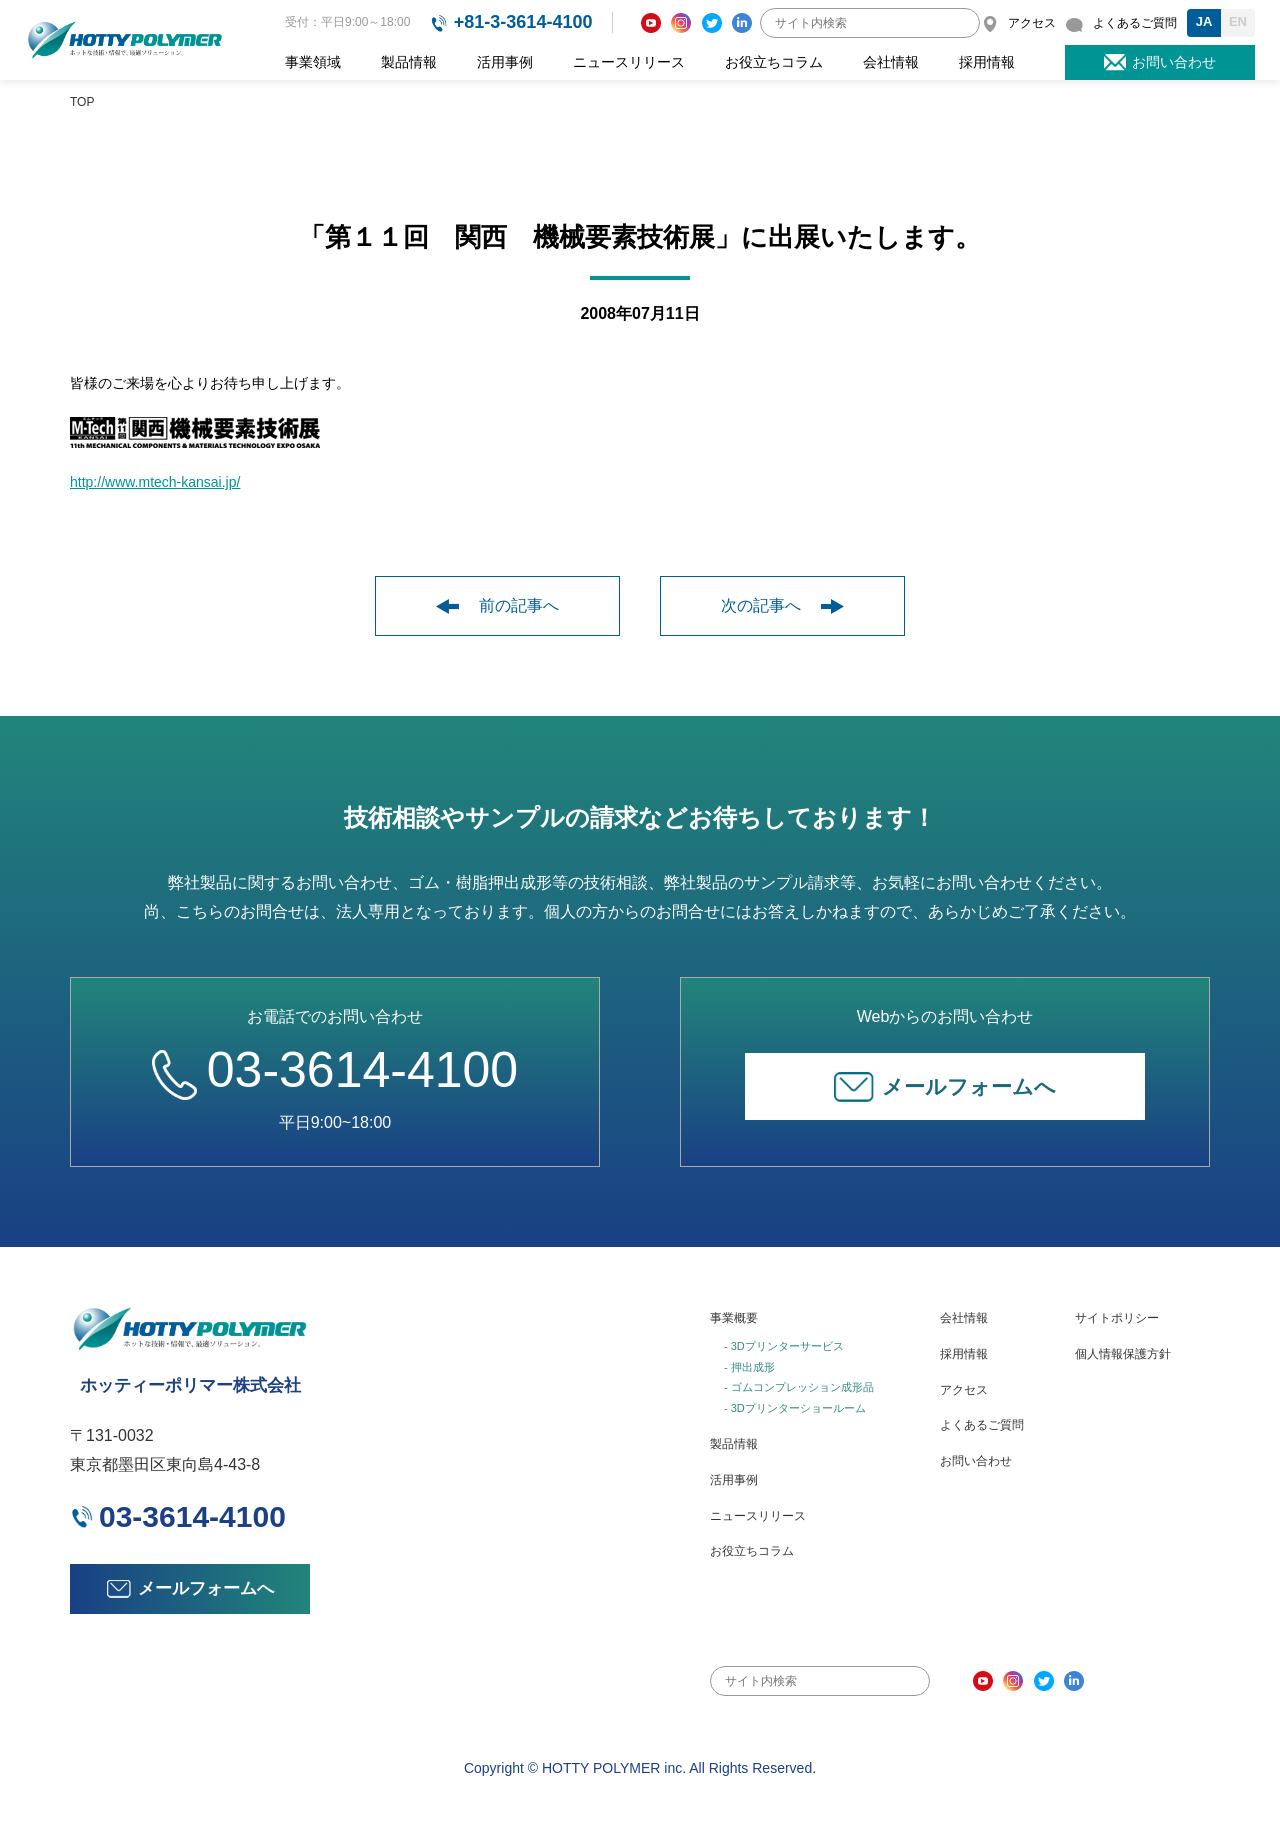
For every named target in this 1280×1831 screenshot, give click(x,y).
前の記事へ (497, 605)
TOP (82, 102)
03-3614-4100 (335, 1070)
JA (1204, 21)
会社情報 (891, 62)
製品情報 (409, 62)
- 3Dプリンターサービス (784, 1346)
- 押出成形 (749, 1367)
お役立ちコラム (774, 62)
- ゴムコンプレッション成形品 (799, 1387)
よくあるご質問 (982, 1425)
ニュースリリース (629, 62)
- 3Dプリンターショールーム (795, 1408)
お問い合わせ (976, 1461)
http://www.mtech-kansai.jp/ (155, 482)
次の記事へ (782, 605)
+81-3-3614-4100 (523, 22)
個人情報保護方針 (1123, 1354)
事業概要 (734, 1318)
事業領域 (313, 62)
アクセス (964, 1390)
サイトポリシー (1117, 1318)
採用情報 (987, 62)
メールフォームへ (945, 1087)
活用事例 (505, 62)
